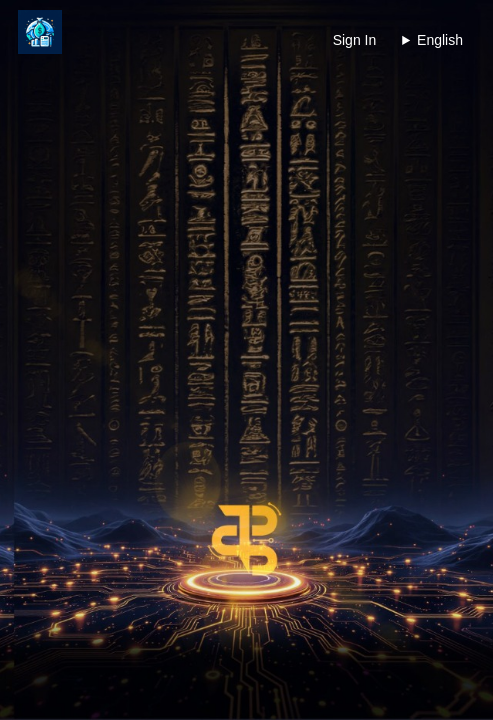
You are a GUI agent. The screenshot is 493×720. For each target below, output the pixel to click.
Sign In (355, 40)
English (440, 40)
